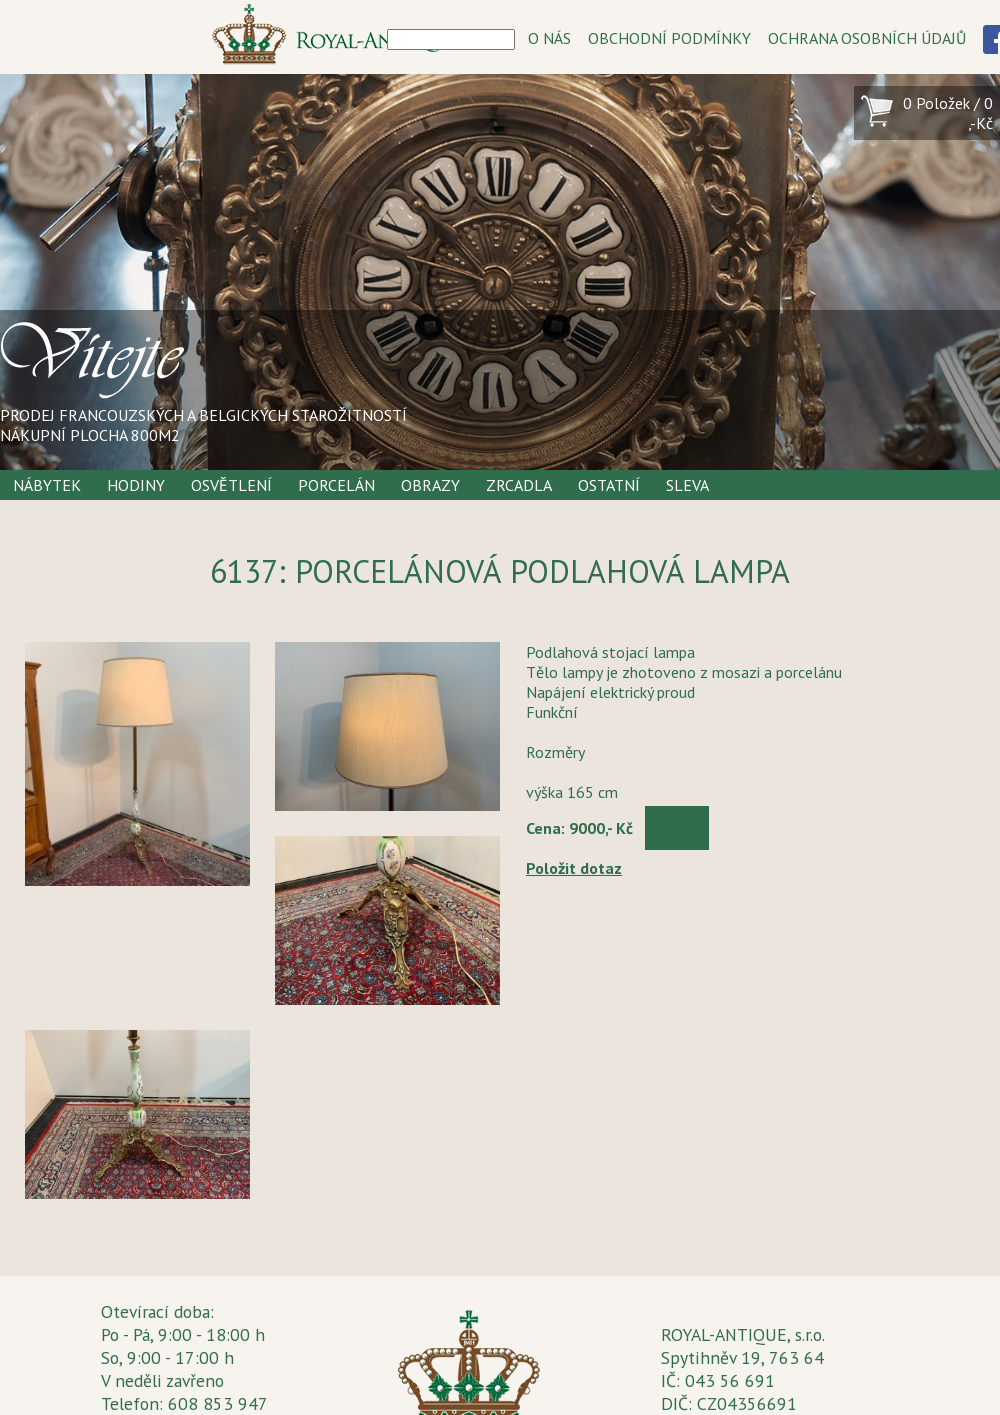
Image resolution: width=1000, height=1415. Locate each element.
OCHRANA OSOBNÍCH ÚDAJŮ (867, 38)
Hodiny (136, 485)
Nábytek (47, 485)
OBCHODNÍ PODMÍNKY (669, 38)
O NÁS (549, 38)
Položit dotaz (574, 868)
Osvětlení (231, 485)
